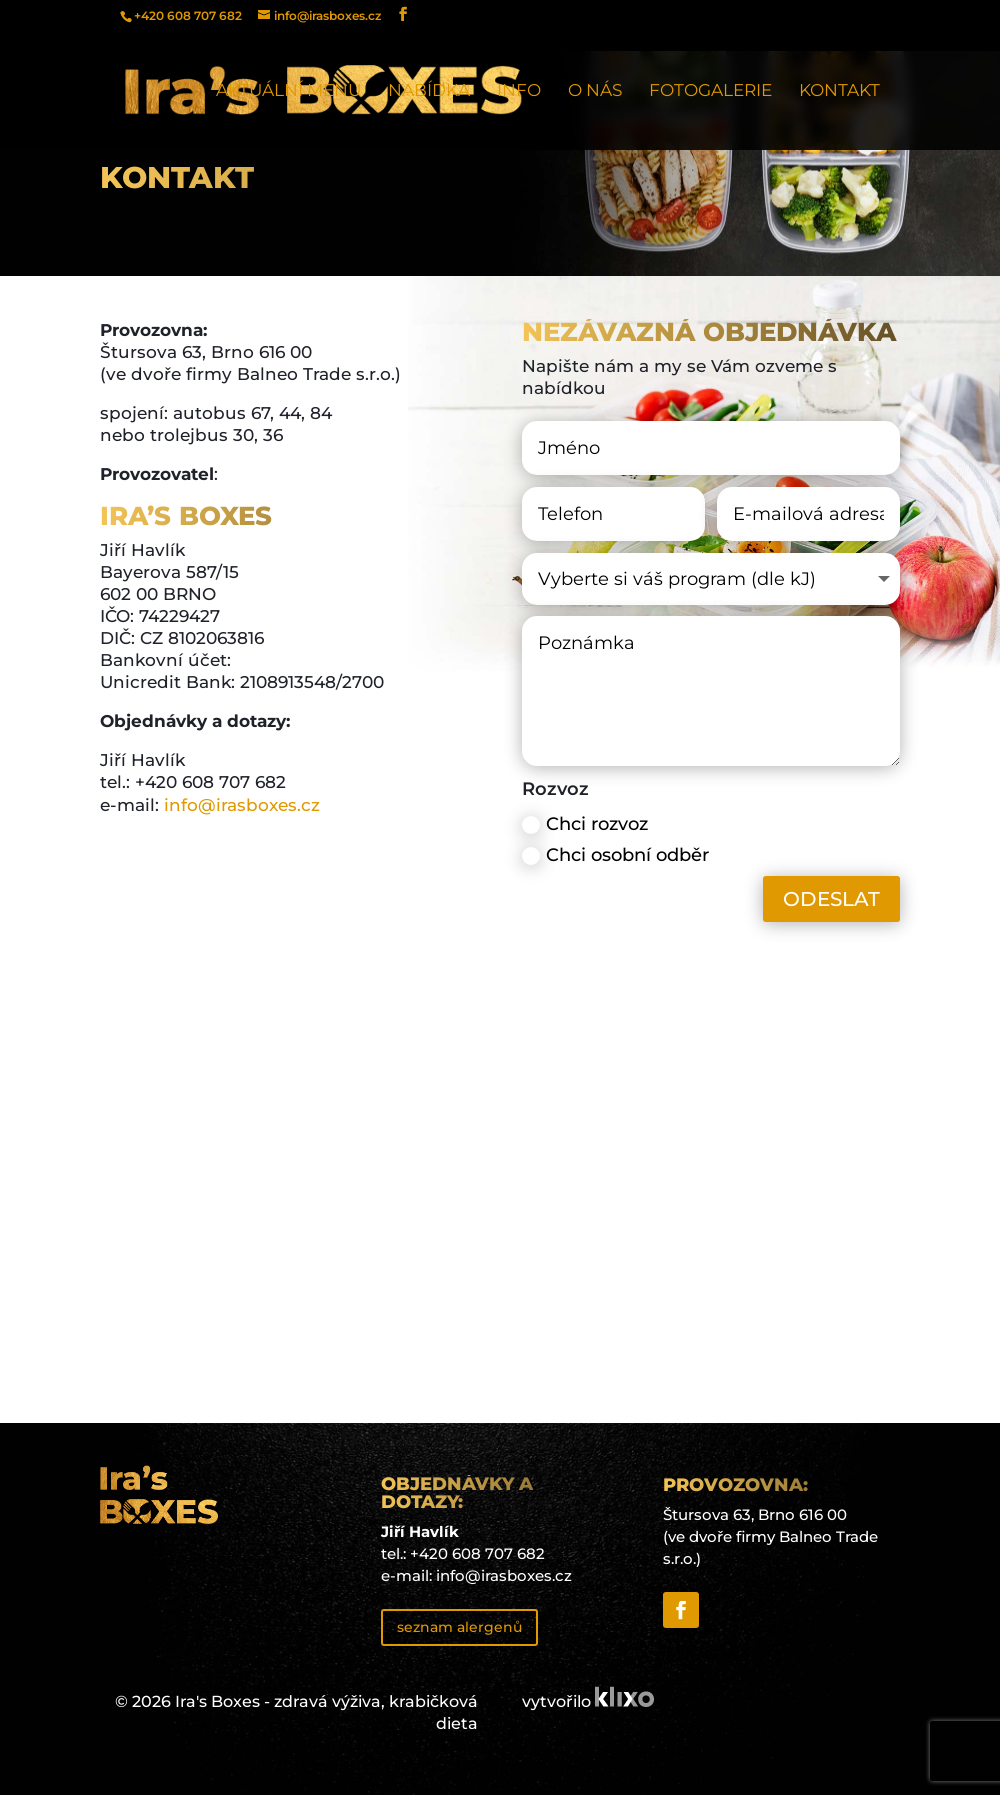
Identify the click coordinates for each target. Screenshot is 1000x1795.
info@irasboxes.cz (239, 805)
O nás (595, 91)
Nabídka (429, 91)
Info (519, 91)
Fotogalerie (710, 91)
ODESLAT (831, 899)
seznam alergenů (459, 1627)
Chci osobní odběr (615, 855)
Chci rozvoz (585, 824)
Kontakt (839, 91)
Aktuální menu (288, 91)
